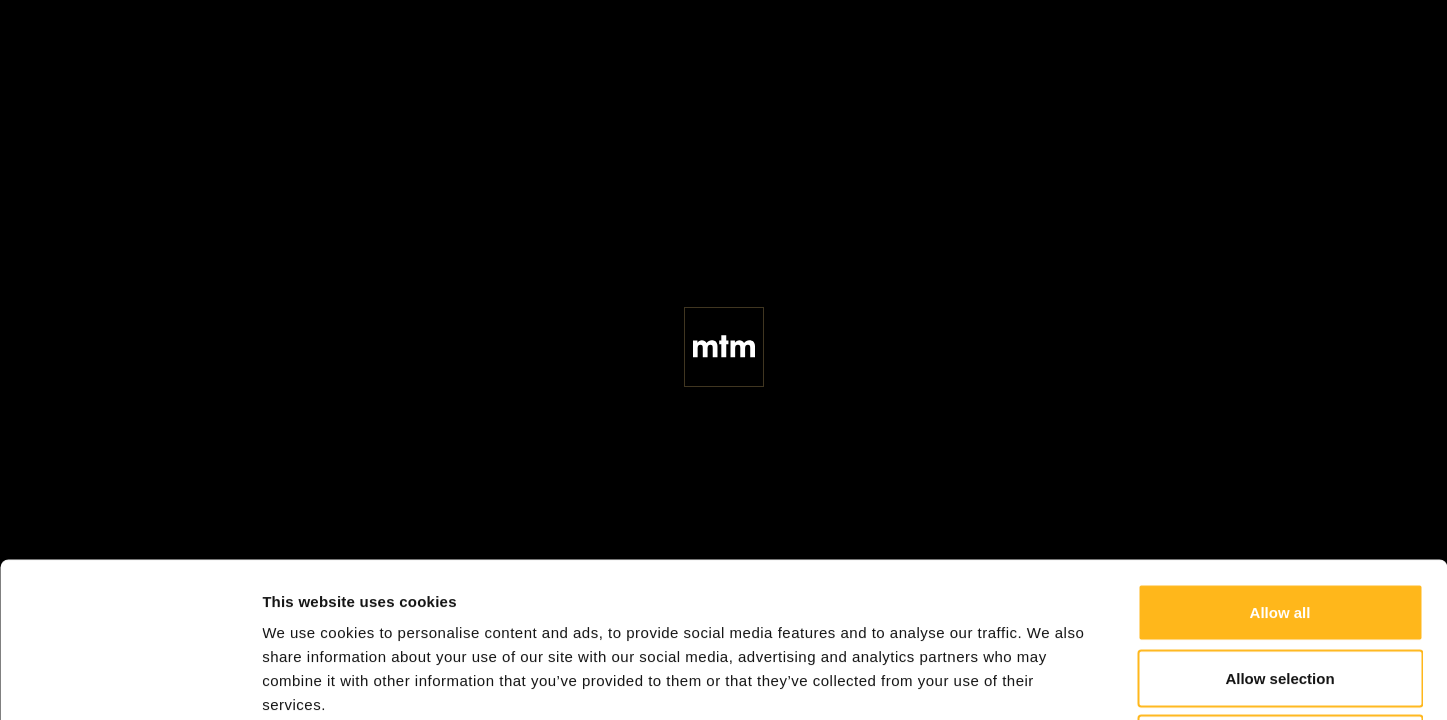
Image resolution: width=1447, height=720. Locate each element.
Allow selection (1279, 523)
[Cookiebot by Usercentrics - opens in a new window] (129, 681)
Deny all (1280, 588)
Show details (1049, 680)
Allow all (1280, 457)
